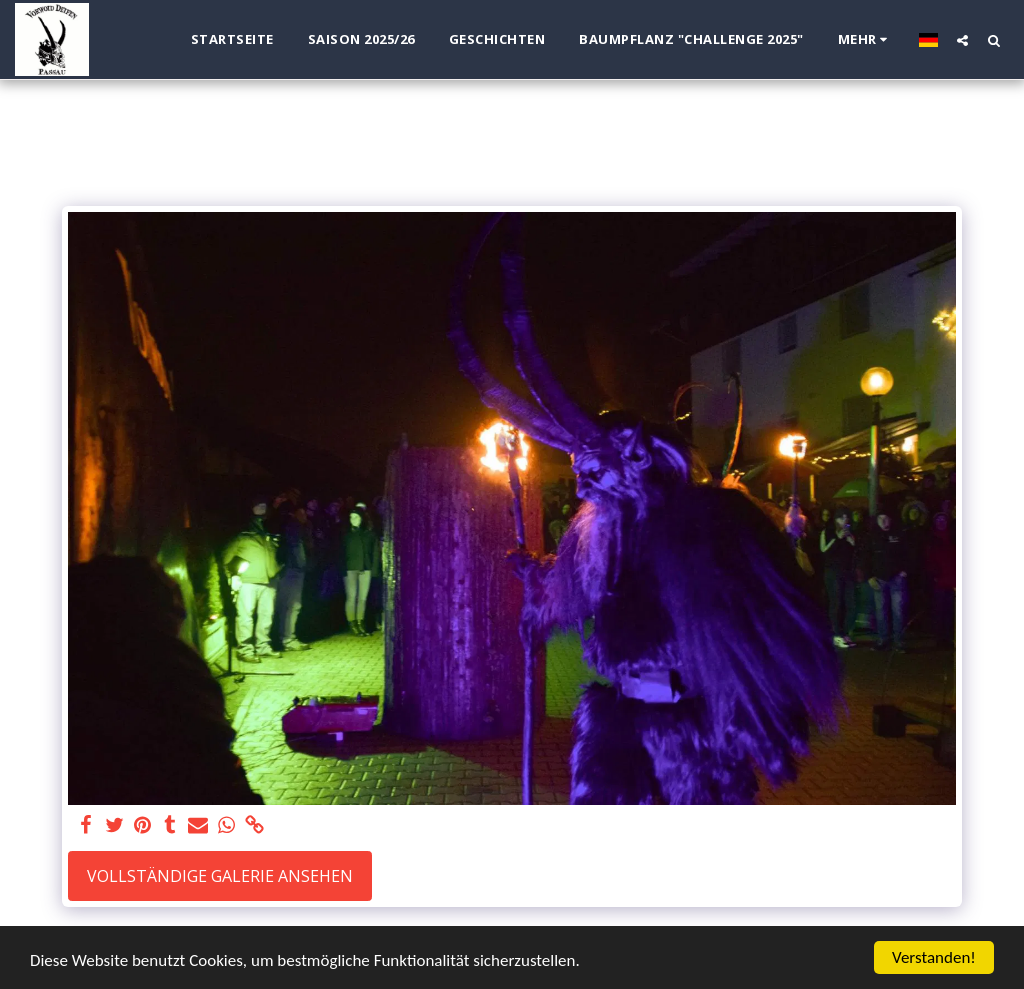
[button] (962, 40)
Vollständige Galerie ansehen (220, 876)
